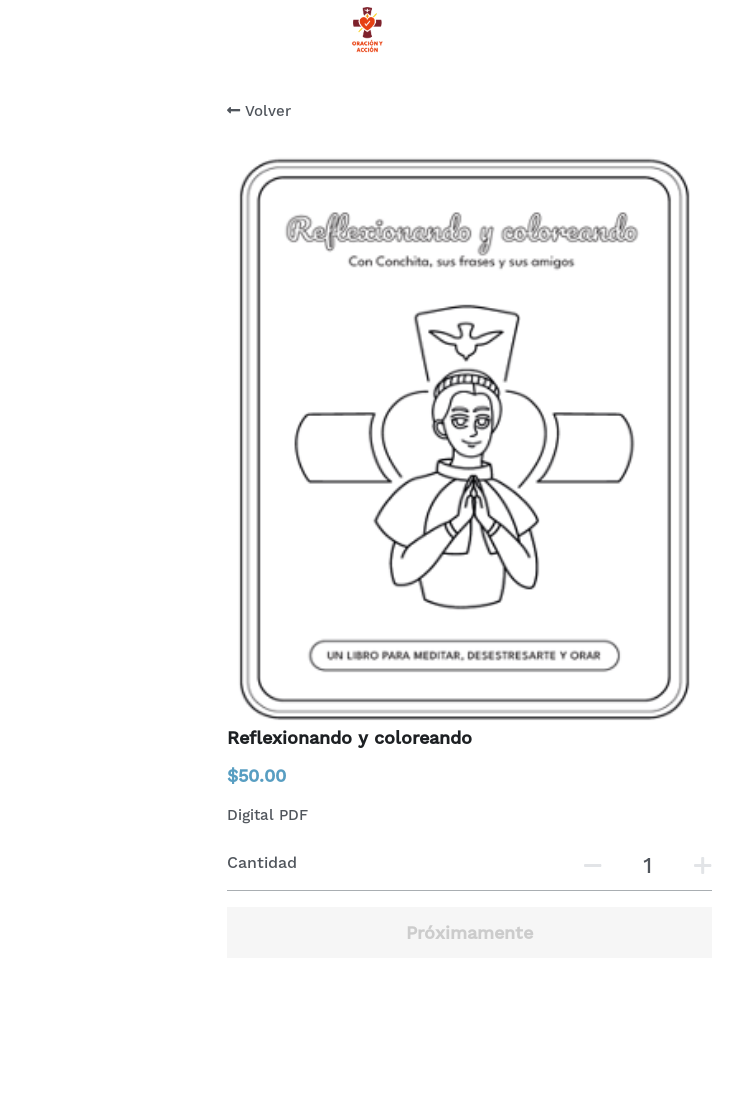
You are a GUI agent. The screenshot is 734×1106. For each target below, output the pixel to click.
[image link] (367, 28)
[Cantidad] (647, 865)
